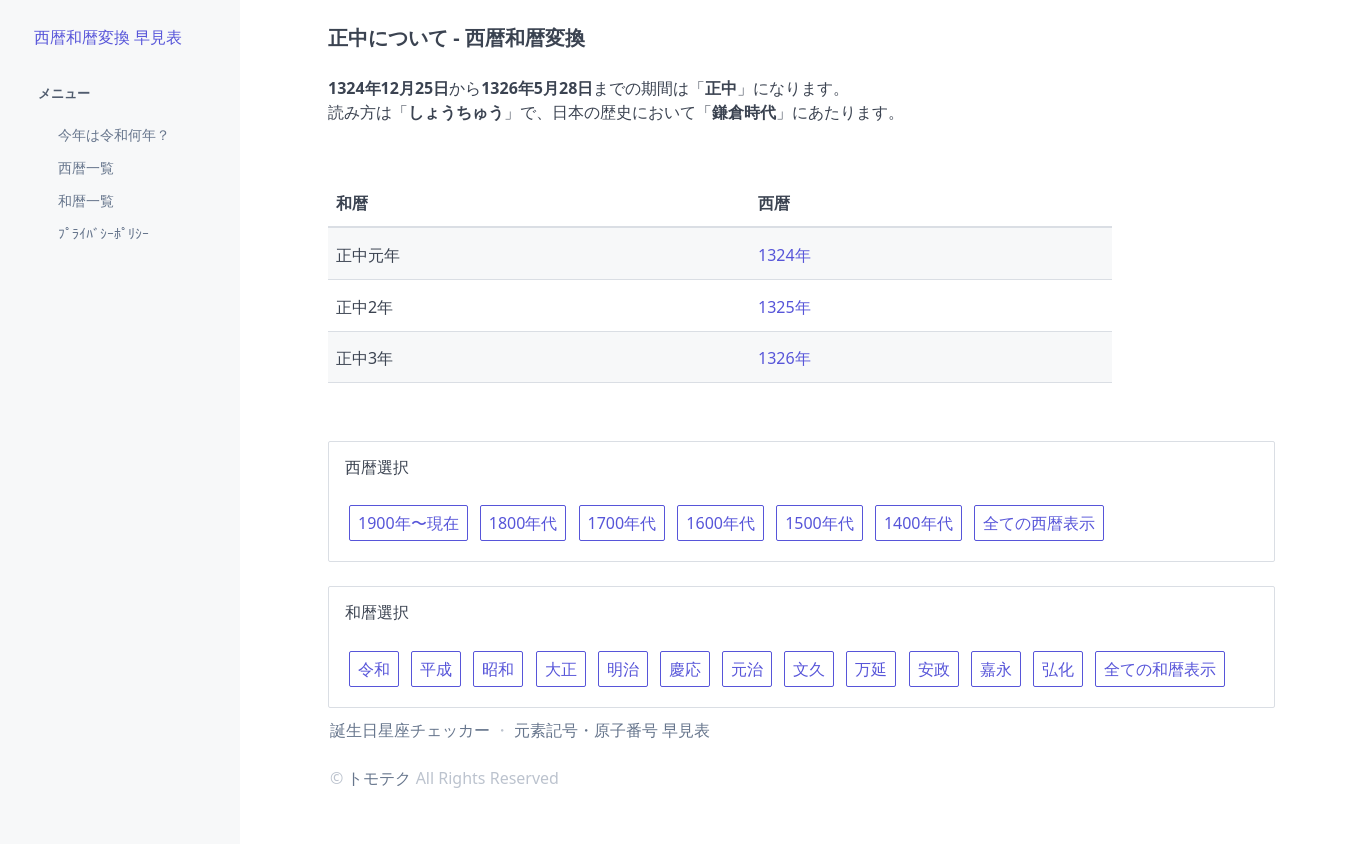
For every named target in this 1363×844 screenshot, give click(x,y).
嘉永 (996, 669)
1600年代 (720, 523)
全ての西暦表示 (1039, 523)
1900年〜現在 (408, 523)
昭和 (498, 669)
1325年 (784, 307)
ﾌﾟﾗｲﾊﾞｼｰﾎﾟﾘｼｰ (103, 233)
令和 (374, 669)
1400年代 (918, 523)
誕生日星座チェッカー (410, 730)
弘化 (1058, 669)
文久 (809, 669)
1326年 (784, 358)
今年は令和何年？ (114, 134)
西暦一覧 (86, 167)
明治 (623, 669)
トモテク (379, 778)
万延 (871, 669)
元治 (747, 669)
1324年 (784, 255)
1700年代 (622, 523)
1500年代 (819, 523)
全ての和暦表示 (1160, 669)
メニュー (64, 93)
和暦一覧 (86, 200)
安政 (934, 669)
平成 (436, 669)
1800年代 (523, 523)
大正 (561, 669)
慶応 (685, 669)
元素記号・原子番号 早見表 (612, 730)
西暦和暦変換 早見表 (108, 37)
